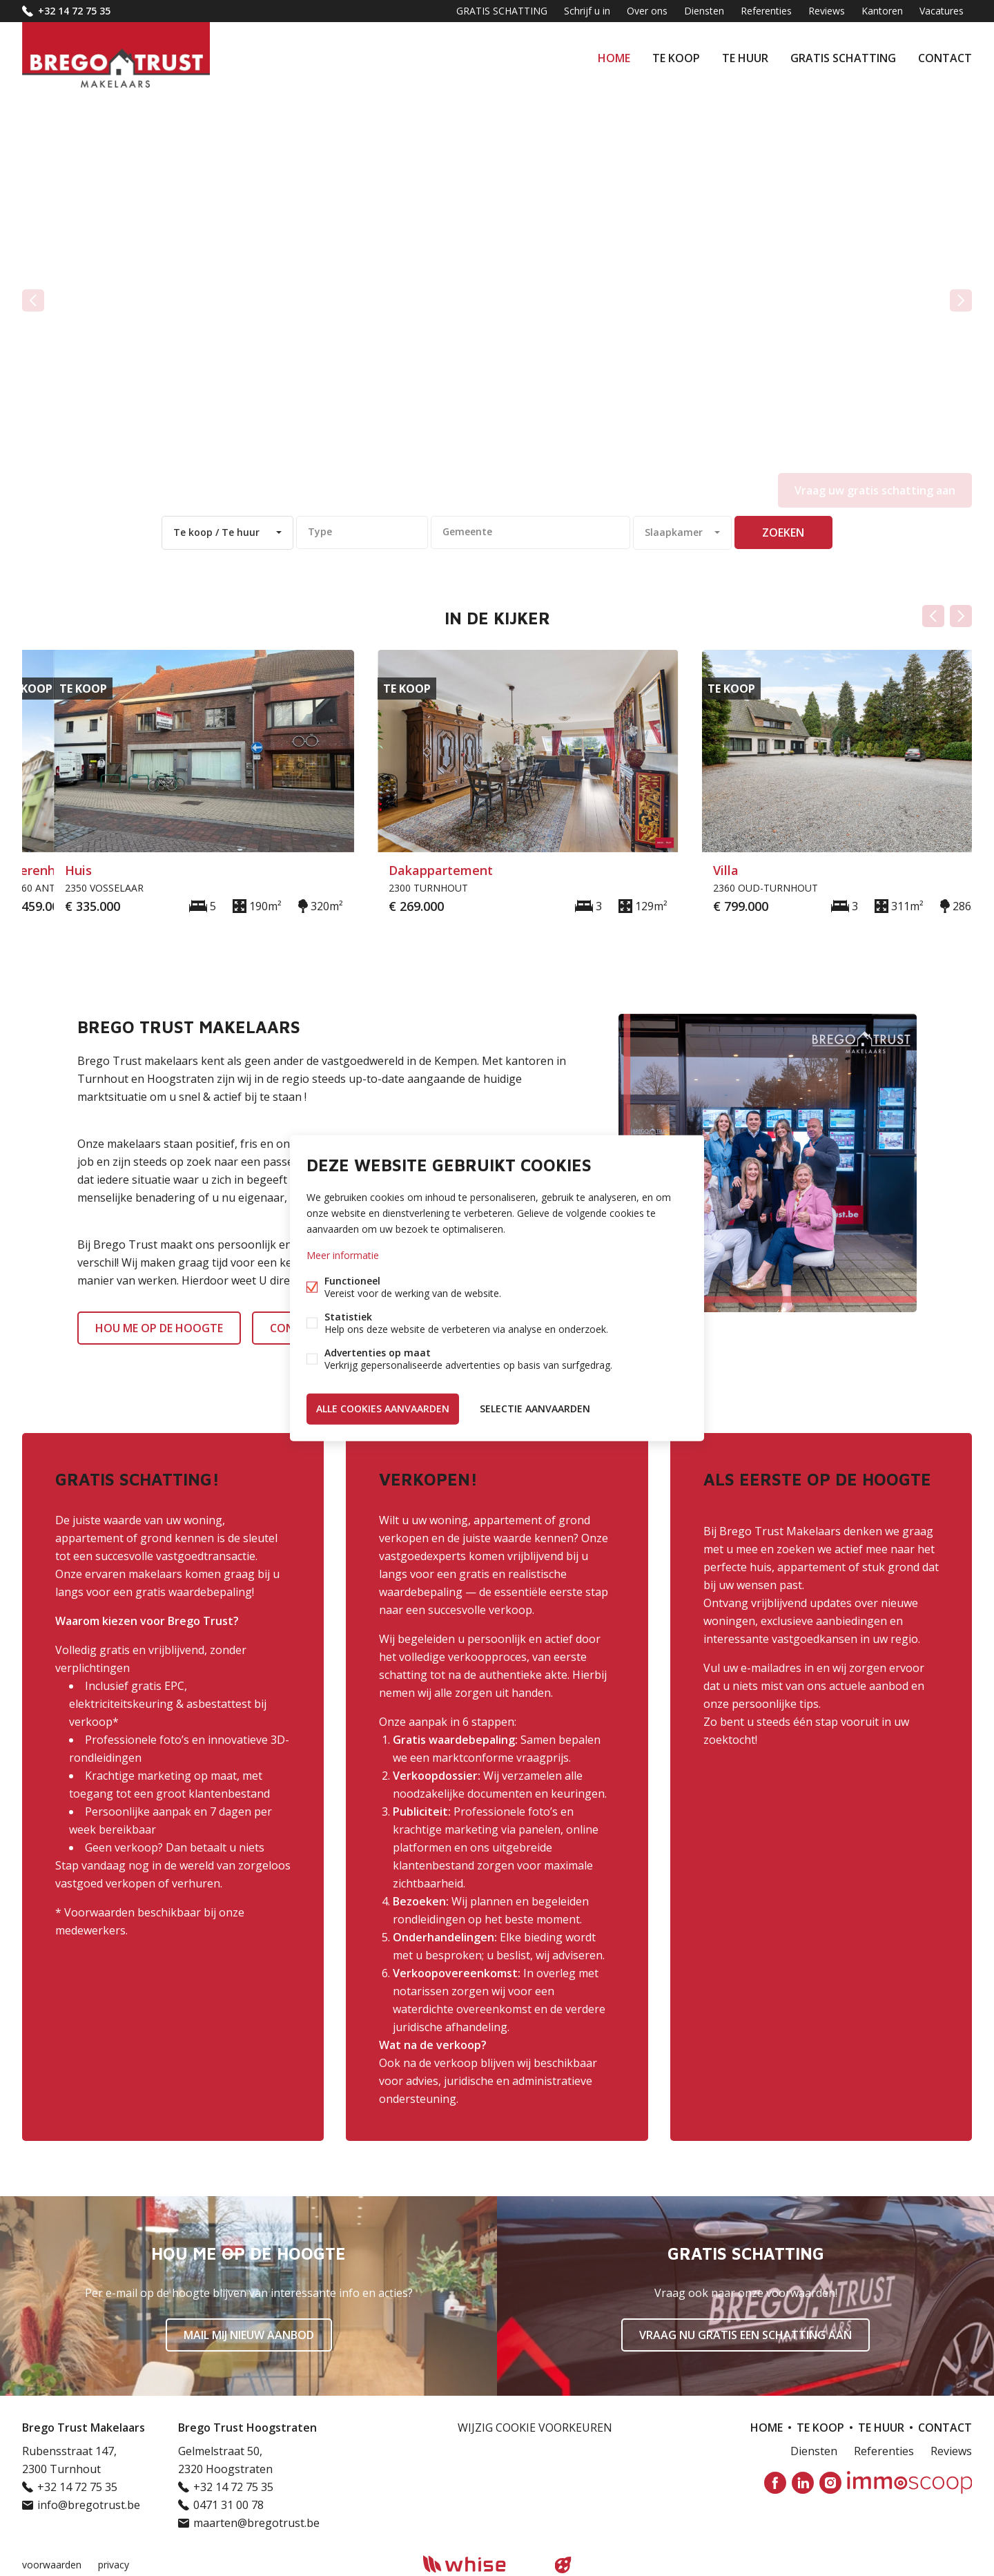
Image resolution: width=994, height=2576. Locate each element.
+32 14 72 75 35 (74, 10)
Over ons (647, 10)
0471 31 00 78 (228, 2504)
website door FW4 (563, 2565)
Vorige (933, 616)
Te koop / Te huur (216, 532)
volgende (961, 300)
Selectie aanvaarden (535, 1408)
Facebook (775, 2483)
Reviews (826, 10)
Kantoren (882, 10)
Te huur (745, 58)
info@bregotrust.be (88, 2504)
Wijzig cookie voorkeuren (535, 2427)
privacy (113, 2564)
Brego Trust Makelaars (83, 2427)
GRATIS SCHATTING (843, 58)
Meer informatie (342, 1255)
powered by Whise (480, 2564)
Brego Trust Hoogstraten (247, 2427)
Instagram (830, 2483)
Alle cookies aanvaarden (382, 1408)
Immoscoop (909, 2482)
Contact (945, 58)
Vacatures (941, 10)
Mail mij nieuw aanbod (249, 2335)
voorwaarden (51, 2564)
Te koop (676, 58)
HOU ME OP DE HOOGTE (159, 1328)
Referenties (766, 10)
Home (614, 58)
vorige (33, 300)
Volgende (961, 616)
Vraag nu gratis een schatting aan (745, 2335)
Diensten (704, 10)
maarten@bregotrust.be (256, 2522)
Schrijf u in (587, 10)
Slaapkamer (674, 532)
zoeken (783, 532)
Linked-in (803, 2483)
